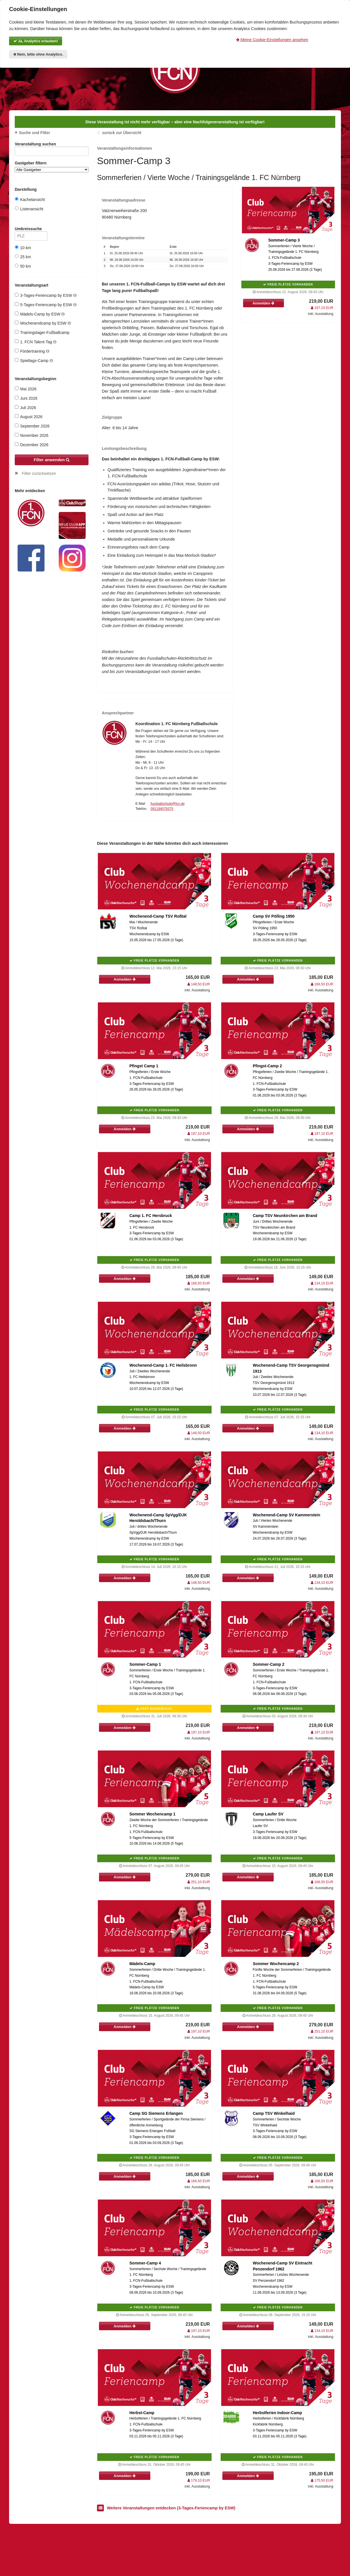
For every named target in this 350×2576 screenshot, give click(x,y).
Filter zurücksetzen (39, 473)
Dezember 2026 (32, 444)
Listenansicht (29, 208)
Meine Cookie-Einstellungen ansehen (272, 39)
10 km (23, 247)
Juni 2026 (26, 398)
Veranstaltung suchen (51, 145)
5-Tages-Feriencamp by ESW (46, 304)
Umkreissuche (31, 230)
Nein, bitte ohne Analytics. (38, 54)
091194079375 (162, 809)
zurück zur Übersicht (121, 132)
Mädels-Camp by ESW (40, 314)
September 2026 (32, 426)
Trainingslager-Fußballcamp (42, 332)
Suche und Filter (34, 133)
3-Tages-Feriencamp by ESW (46, 295)
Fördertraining (32, 351)
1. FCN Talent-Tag (35, 341)
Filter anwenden (52, 460)
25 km (23, 256)
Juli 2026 (25, 407)
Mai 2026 (26, 388)
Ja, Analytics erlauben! (35, 41)
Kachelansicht (30, 199)
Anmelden (263, 303)
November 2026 (32, 435)
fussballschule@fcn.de (168, 804)
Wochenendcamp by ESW (43, 323)
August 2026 (29, 416)
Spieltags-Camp (34, 360)
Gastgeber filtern (51, 166)
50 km (23, 266)
